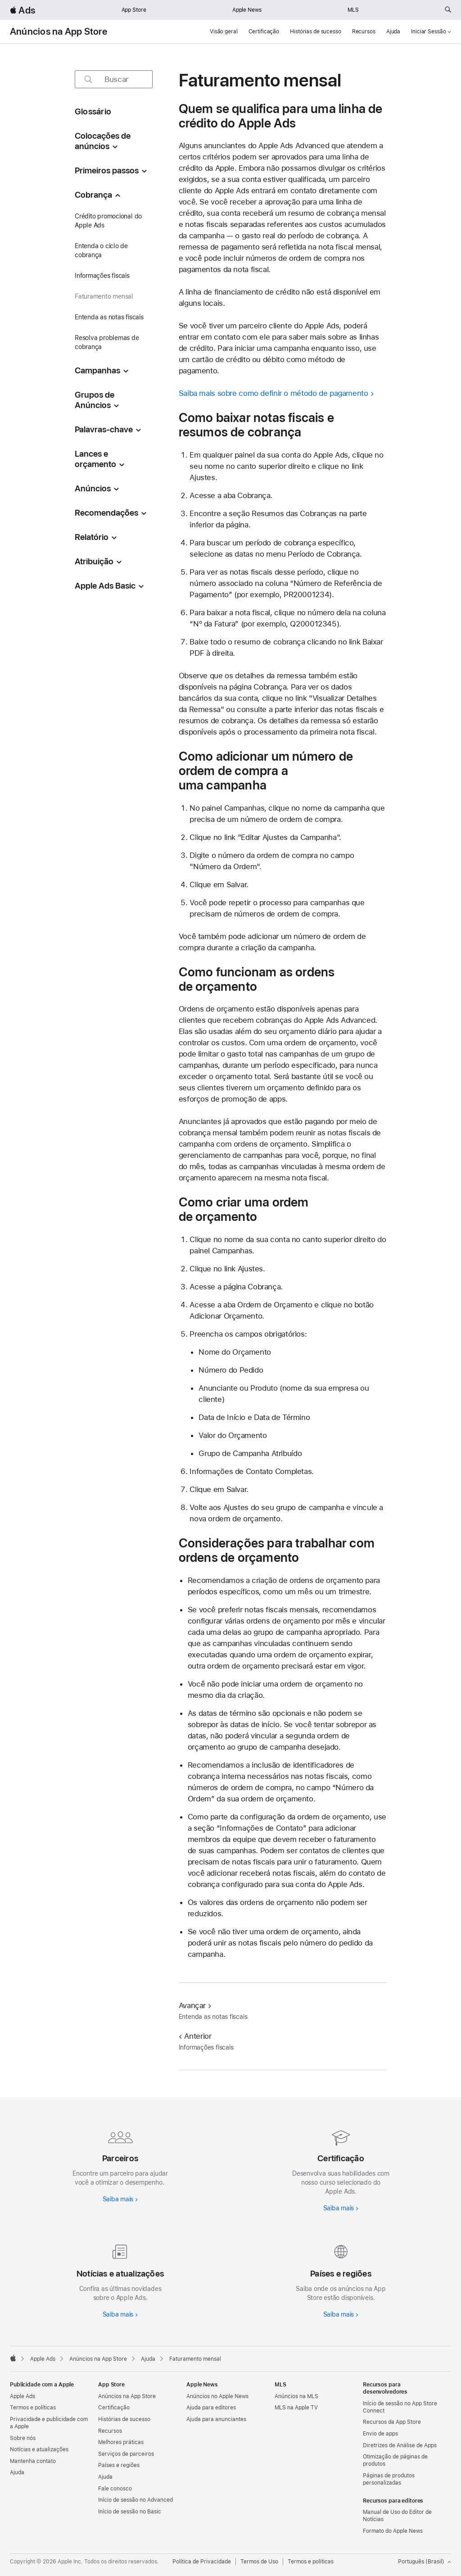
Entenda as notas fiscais (109, 317)
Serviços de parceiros (126, 2454)
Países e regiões (119, 2465)
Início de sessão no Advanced (135, 2500)
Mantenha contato (33, 2461)
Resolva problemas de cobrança (107, 342)
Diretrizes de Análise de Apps (400, 2445)
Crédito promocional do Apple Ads (108, 221)
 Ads (22, 10)
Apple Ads (22, 2396)
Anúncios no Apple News (217, 2396)
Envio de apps (380, 2434)
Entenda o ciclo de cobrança (101, 250)
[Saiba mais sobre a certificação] (340, 2168)
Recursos (363, 31)
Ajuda (393, 31)
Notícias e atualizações (39, 2449)
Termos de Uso (259, 2561)
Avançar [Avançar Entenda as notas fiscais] (195, 2005)
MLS (353, 10)
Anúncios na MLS (296, 2396)
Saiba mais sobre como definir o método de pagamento (273, 393)
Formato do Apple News (393, 2531)
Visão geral (224, 31)
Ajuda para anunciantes (216, 2419)
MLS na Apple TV (296, 2407)
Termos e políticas (33, 2407)
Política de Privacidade (201, 2561)
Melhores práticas (121, 2442)
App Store (134, 10)
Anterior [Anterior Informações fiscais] (195, 2036)
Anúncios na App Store (58, 31)
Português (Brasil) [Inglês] (424, 2561)
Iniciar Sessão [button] (431, 31)
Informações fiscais (102, 275)
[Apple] (13, 2358)
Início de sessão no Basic (129, 2511)
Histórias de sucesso (315, 31)
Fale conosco (115, 2488)
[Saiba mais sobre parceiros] (120, 2164)
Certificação (264, 31)
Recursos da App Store (392, 2422)
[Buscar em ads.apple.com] (448, 10)
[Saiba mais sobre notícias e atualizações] (120, 2279)
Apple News (247, 10)
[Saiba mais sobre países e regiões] (340, 2279)
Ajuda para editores (211, 2407)
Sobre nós (23, 2438)
